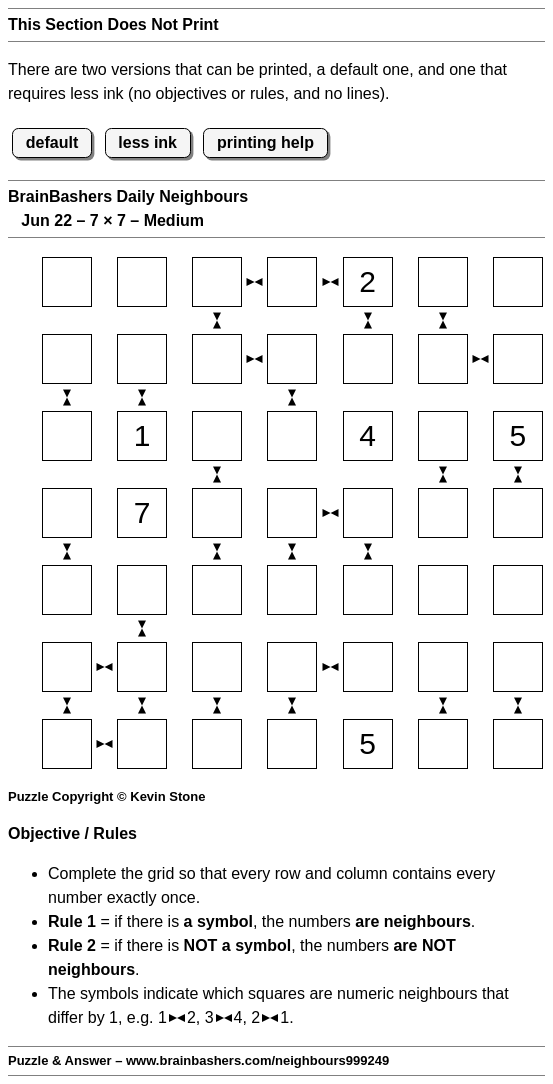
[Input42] (142, 513)
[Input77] (518, 744)
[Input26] (443, 359)
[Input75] (368, 744)
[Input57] (518, 590)
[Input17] (518, 282)
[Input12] (142, 282)
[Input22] (142, 359)
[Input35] (368, 436)
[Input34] (292, 436)
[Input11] (67, 282)
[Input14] (292, 282)
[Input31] (67, 436)
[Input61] (67, 667)
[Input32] (142, 436)
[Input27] (518, 359)
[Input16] (443, 282)
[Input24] (292, 359)
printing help (265, 142)
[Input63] (217, 667)
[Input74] (292, 744)
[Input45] (368, 513)
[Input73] (217, 744)
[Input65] (368, 667)
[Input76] (443, 744)
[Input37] (518, 436)
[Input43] (217, 513)
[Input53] (217, 590)
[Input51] (67, 590)
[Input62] (142, 667)
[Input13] (217, 282)
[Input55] (368, 590)
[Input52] (142, 590)
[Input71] (67, 744)
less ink (147, 142)
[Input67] (518, 667)
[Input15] (368, 282)
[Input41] (67, 513)
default (52, 142)
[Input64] (292, 667)
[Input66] (443, 667)
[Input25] (368, 359)
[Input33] (217, 436)
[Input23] (217, 359)
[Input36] (443, 436)
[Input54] (292, 590)
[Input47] (518, 513)
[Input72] (142, 744)
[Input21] (67, 359)
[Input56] (443, 590)
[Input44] (292, 513)
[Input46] (443, 513)
